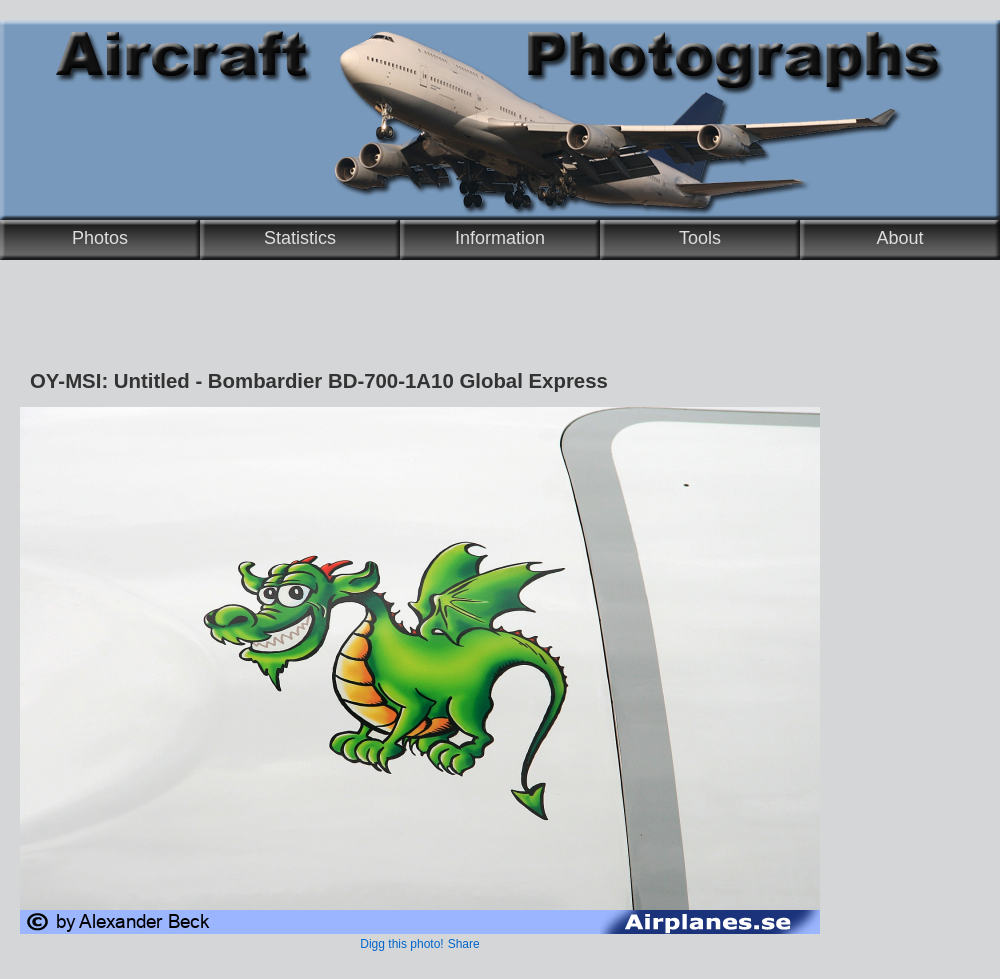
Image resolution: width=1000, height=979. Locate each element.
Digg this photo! (401, 944)
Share (464, 944)
